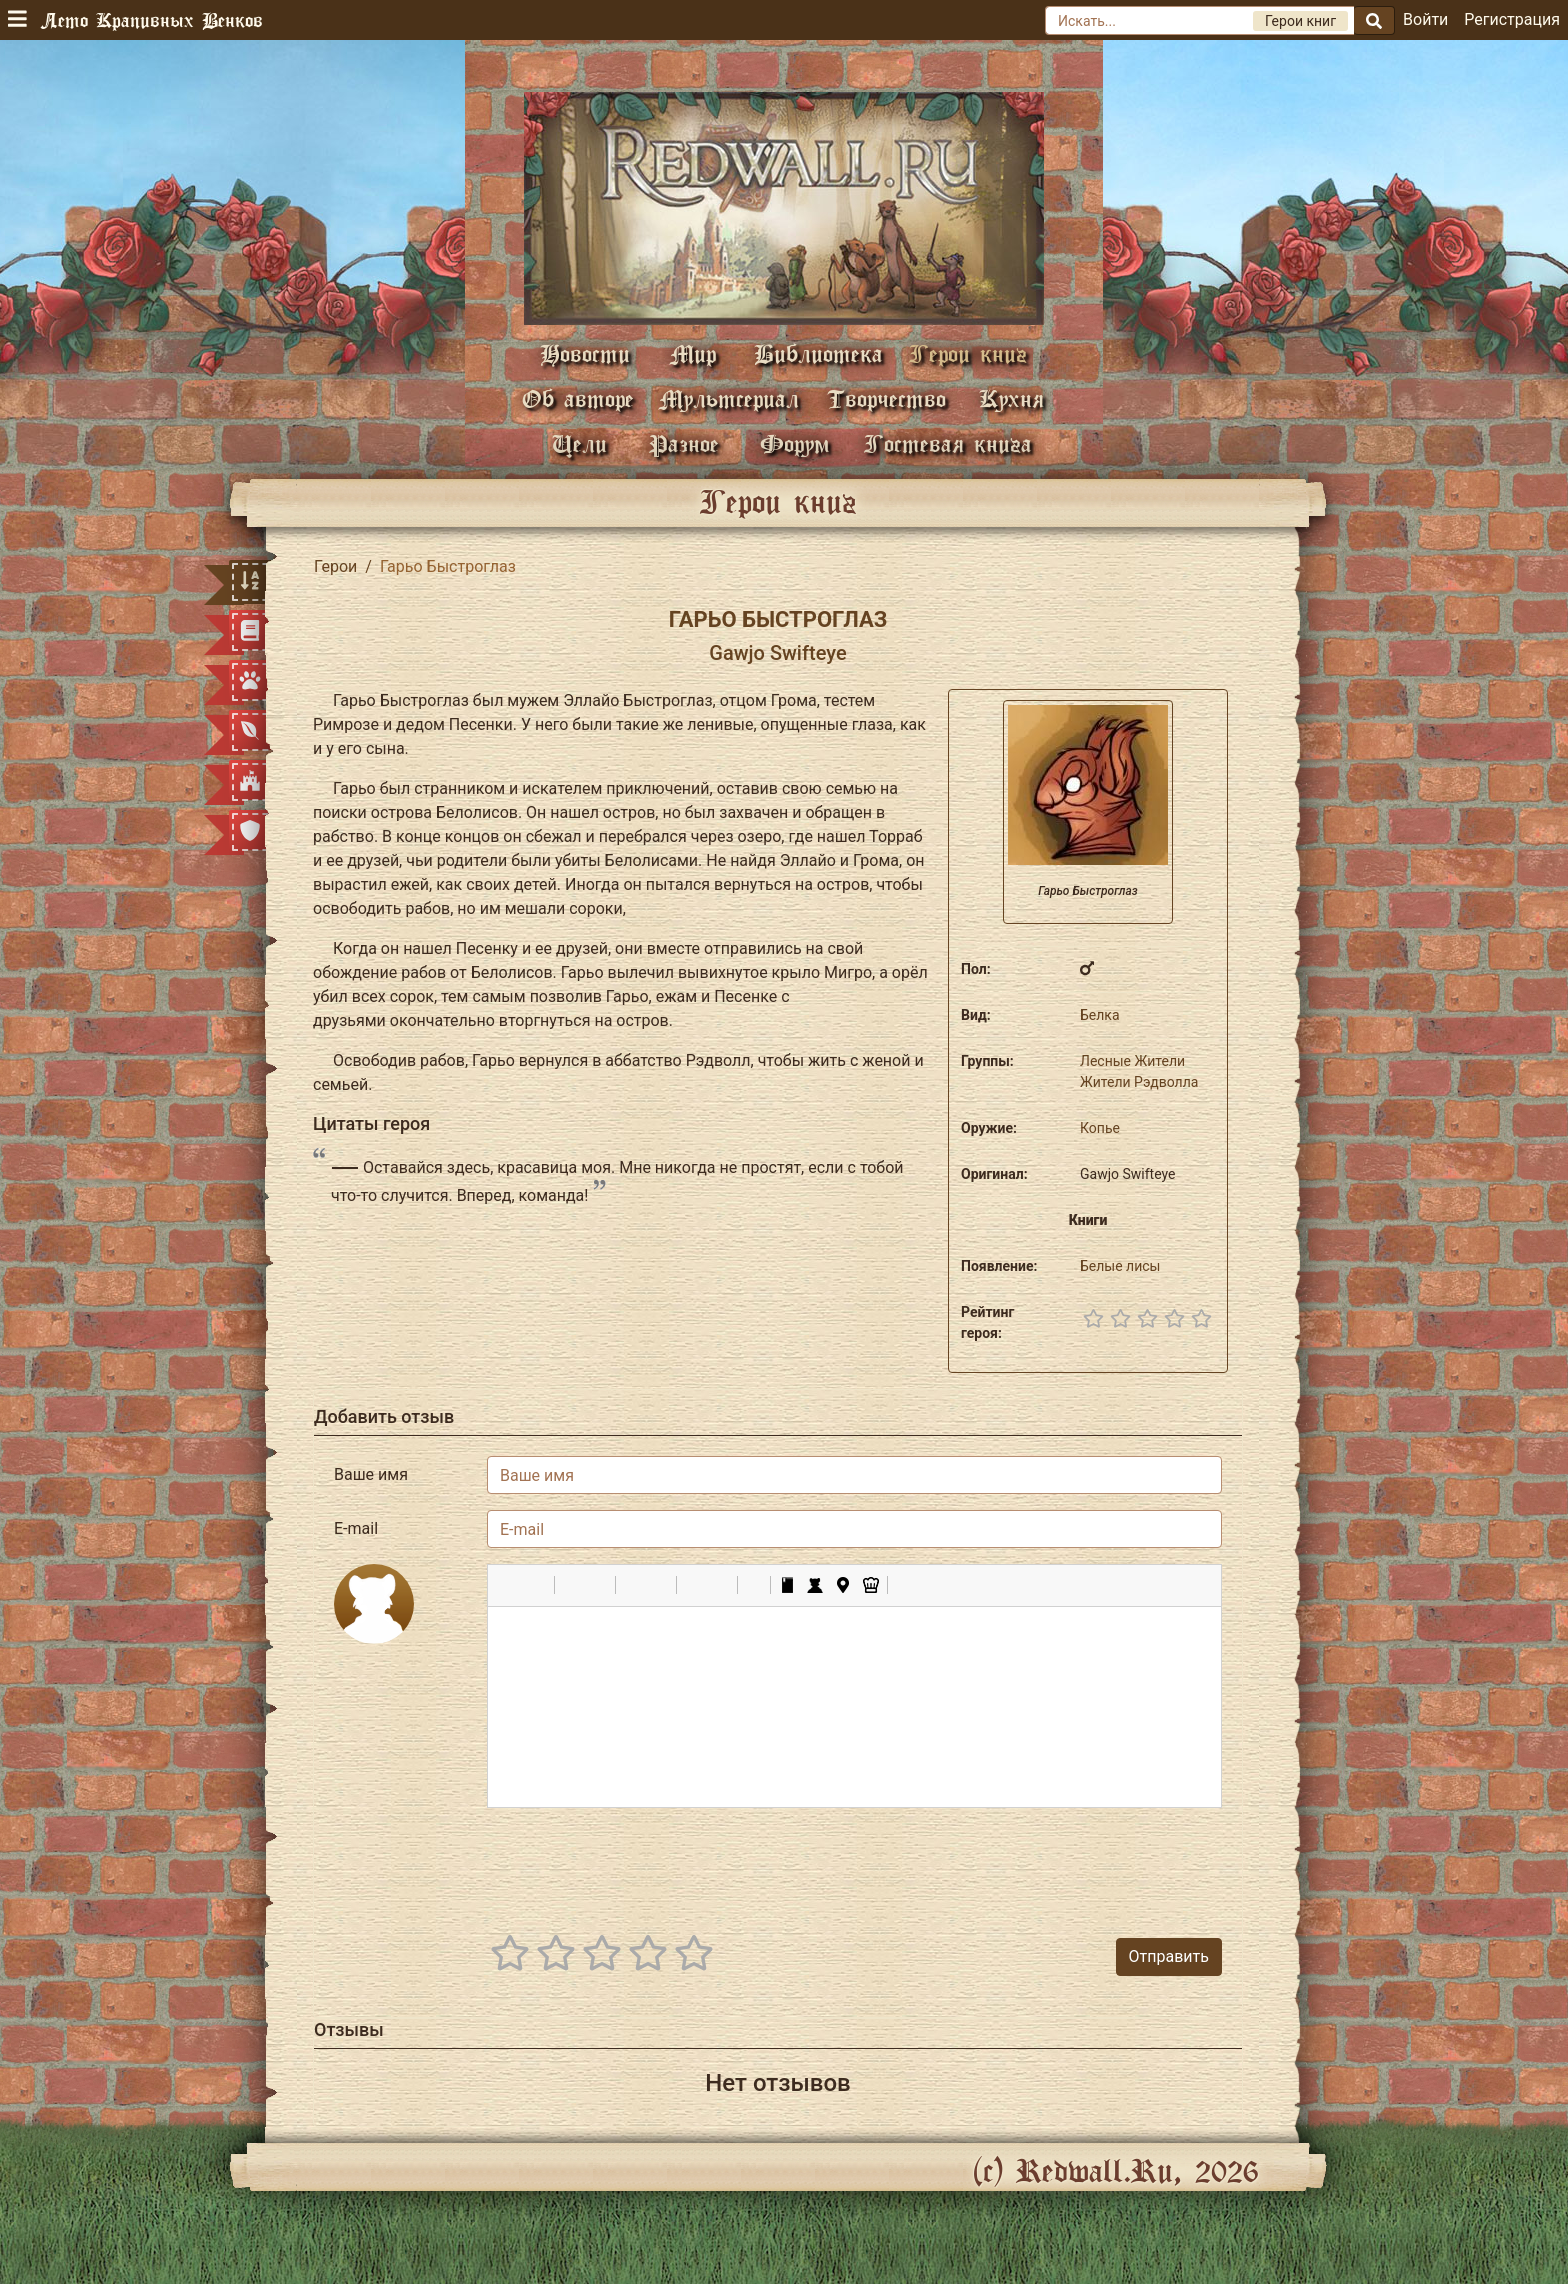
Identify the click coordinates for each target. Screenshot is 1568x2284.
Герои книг (968, 353)
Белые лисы (1120, 1266)
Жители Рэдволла (1139, 1082)
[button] (510, 1585)
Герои (335, 566)
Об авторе (578, 398)
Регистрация (1512, 19)
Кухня (1011, 398)
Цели (579, 443)
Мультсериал (729, 398)
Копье (1100, 1128)
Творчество (886, 398)
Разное (684, 443)
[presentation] (1070, 1863)
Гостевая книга (948, 443)
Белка (1100, 1015)
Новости (585, 353)
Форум (795, 443)
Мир (693, 353)
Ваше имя (371, 1474)
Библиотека (818, 353)
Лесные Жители (1132, 1061)
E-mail (356, 1528)
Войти (1425, 19)
